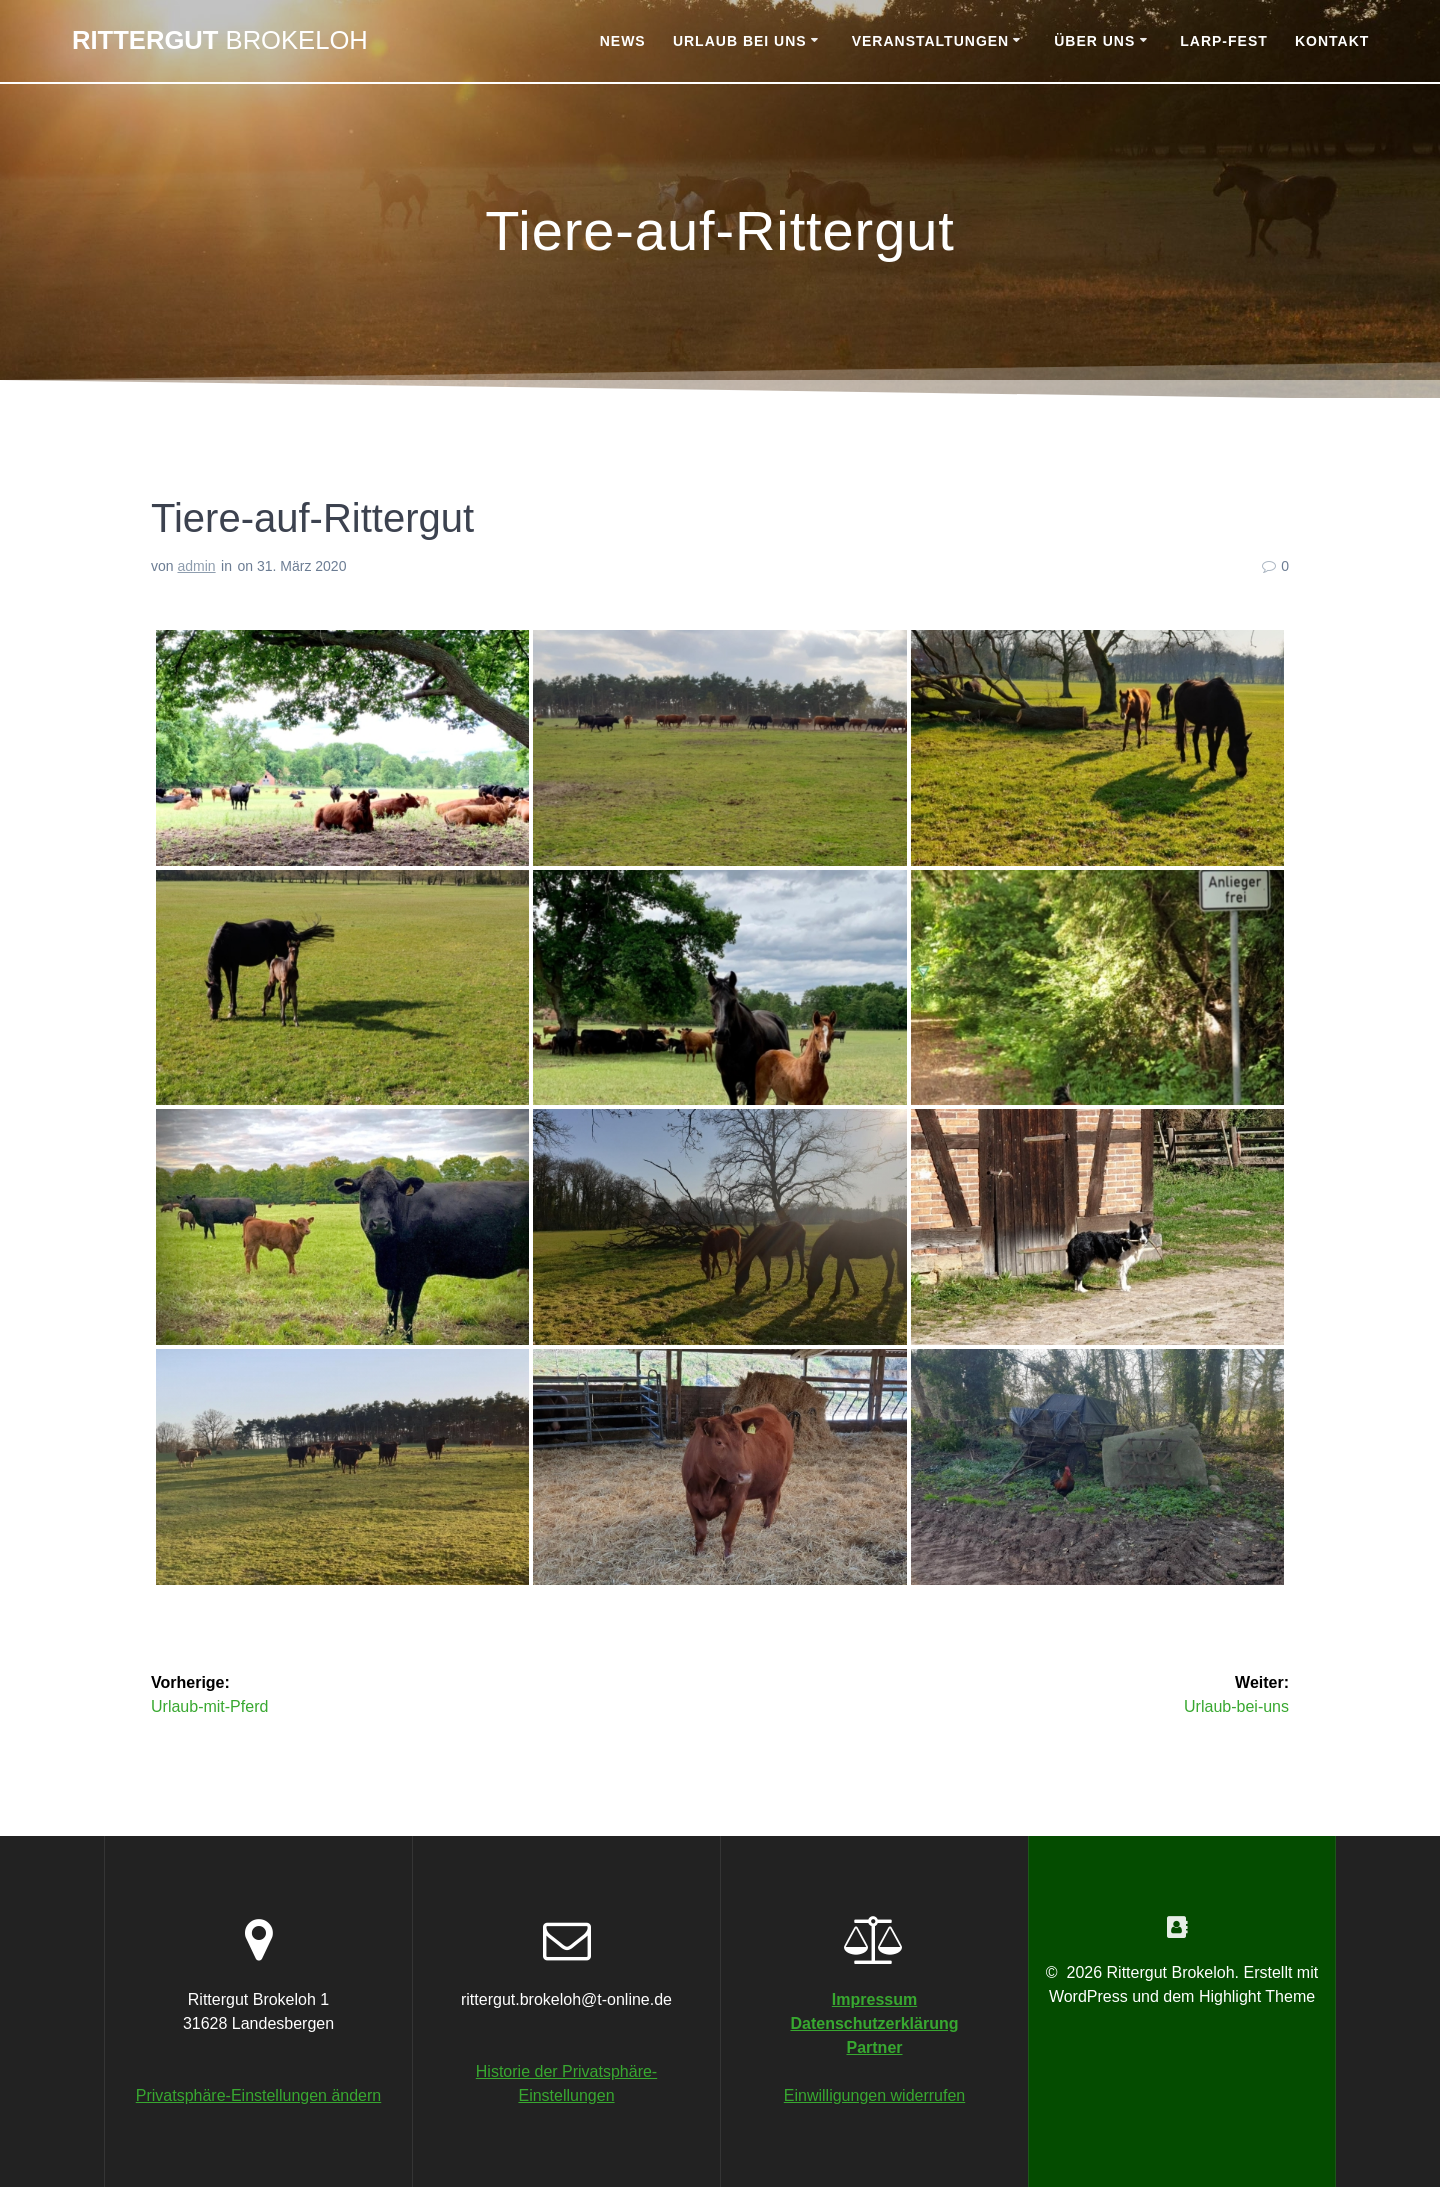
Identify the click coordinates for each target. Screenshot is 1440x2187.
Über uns (1094, 41)
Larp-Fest (1224, 41)
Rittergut (220, 41)
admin (196, 566)
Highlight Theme (1257, 1996)
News (623, 41)
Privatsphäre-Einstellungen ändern (258, 2095)
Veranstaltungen (931, 41)
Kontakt (1332, 41)
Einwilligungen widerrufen (874, 2095)
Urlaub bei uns (740, 41)
